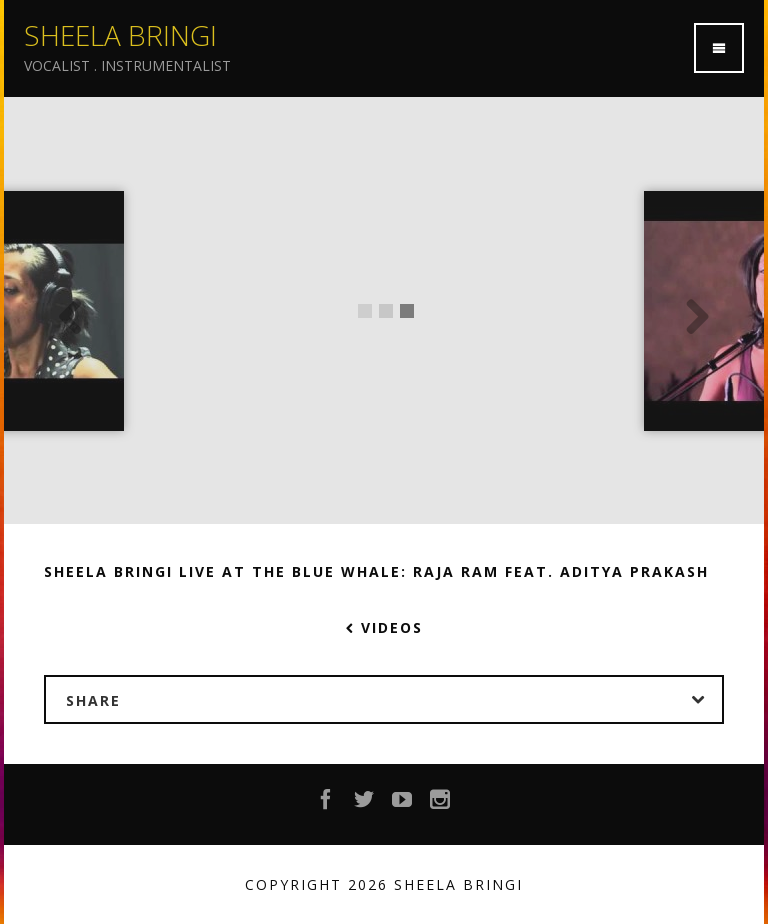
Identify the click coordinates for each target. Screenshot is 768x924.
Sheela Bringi (120, 35)
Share (394, 700)
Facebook (327, 805)
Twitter (365, 805)
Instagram (441, 805)
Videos (384, 627)
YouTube (403, 805)
